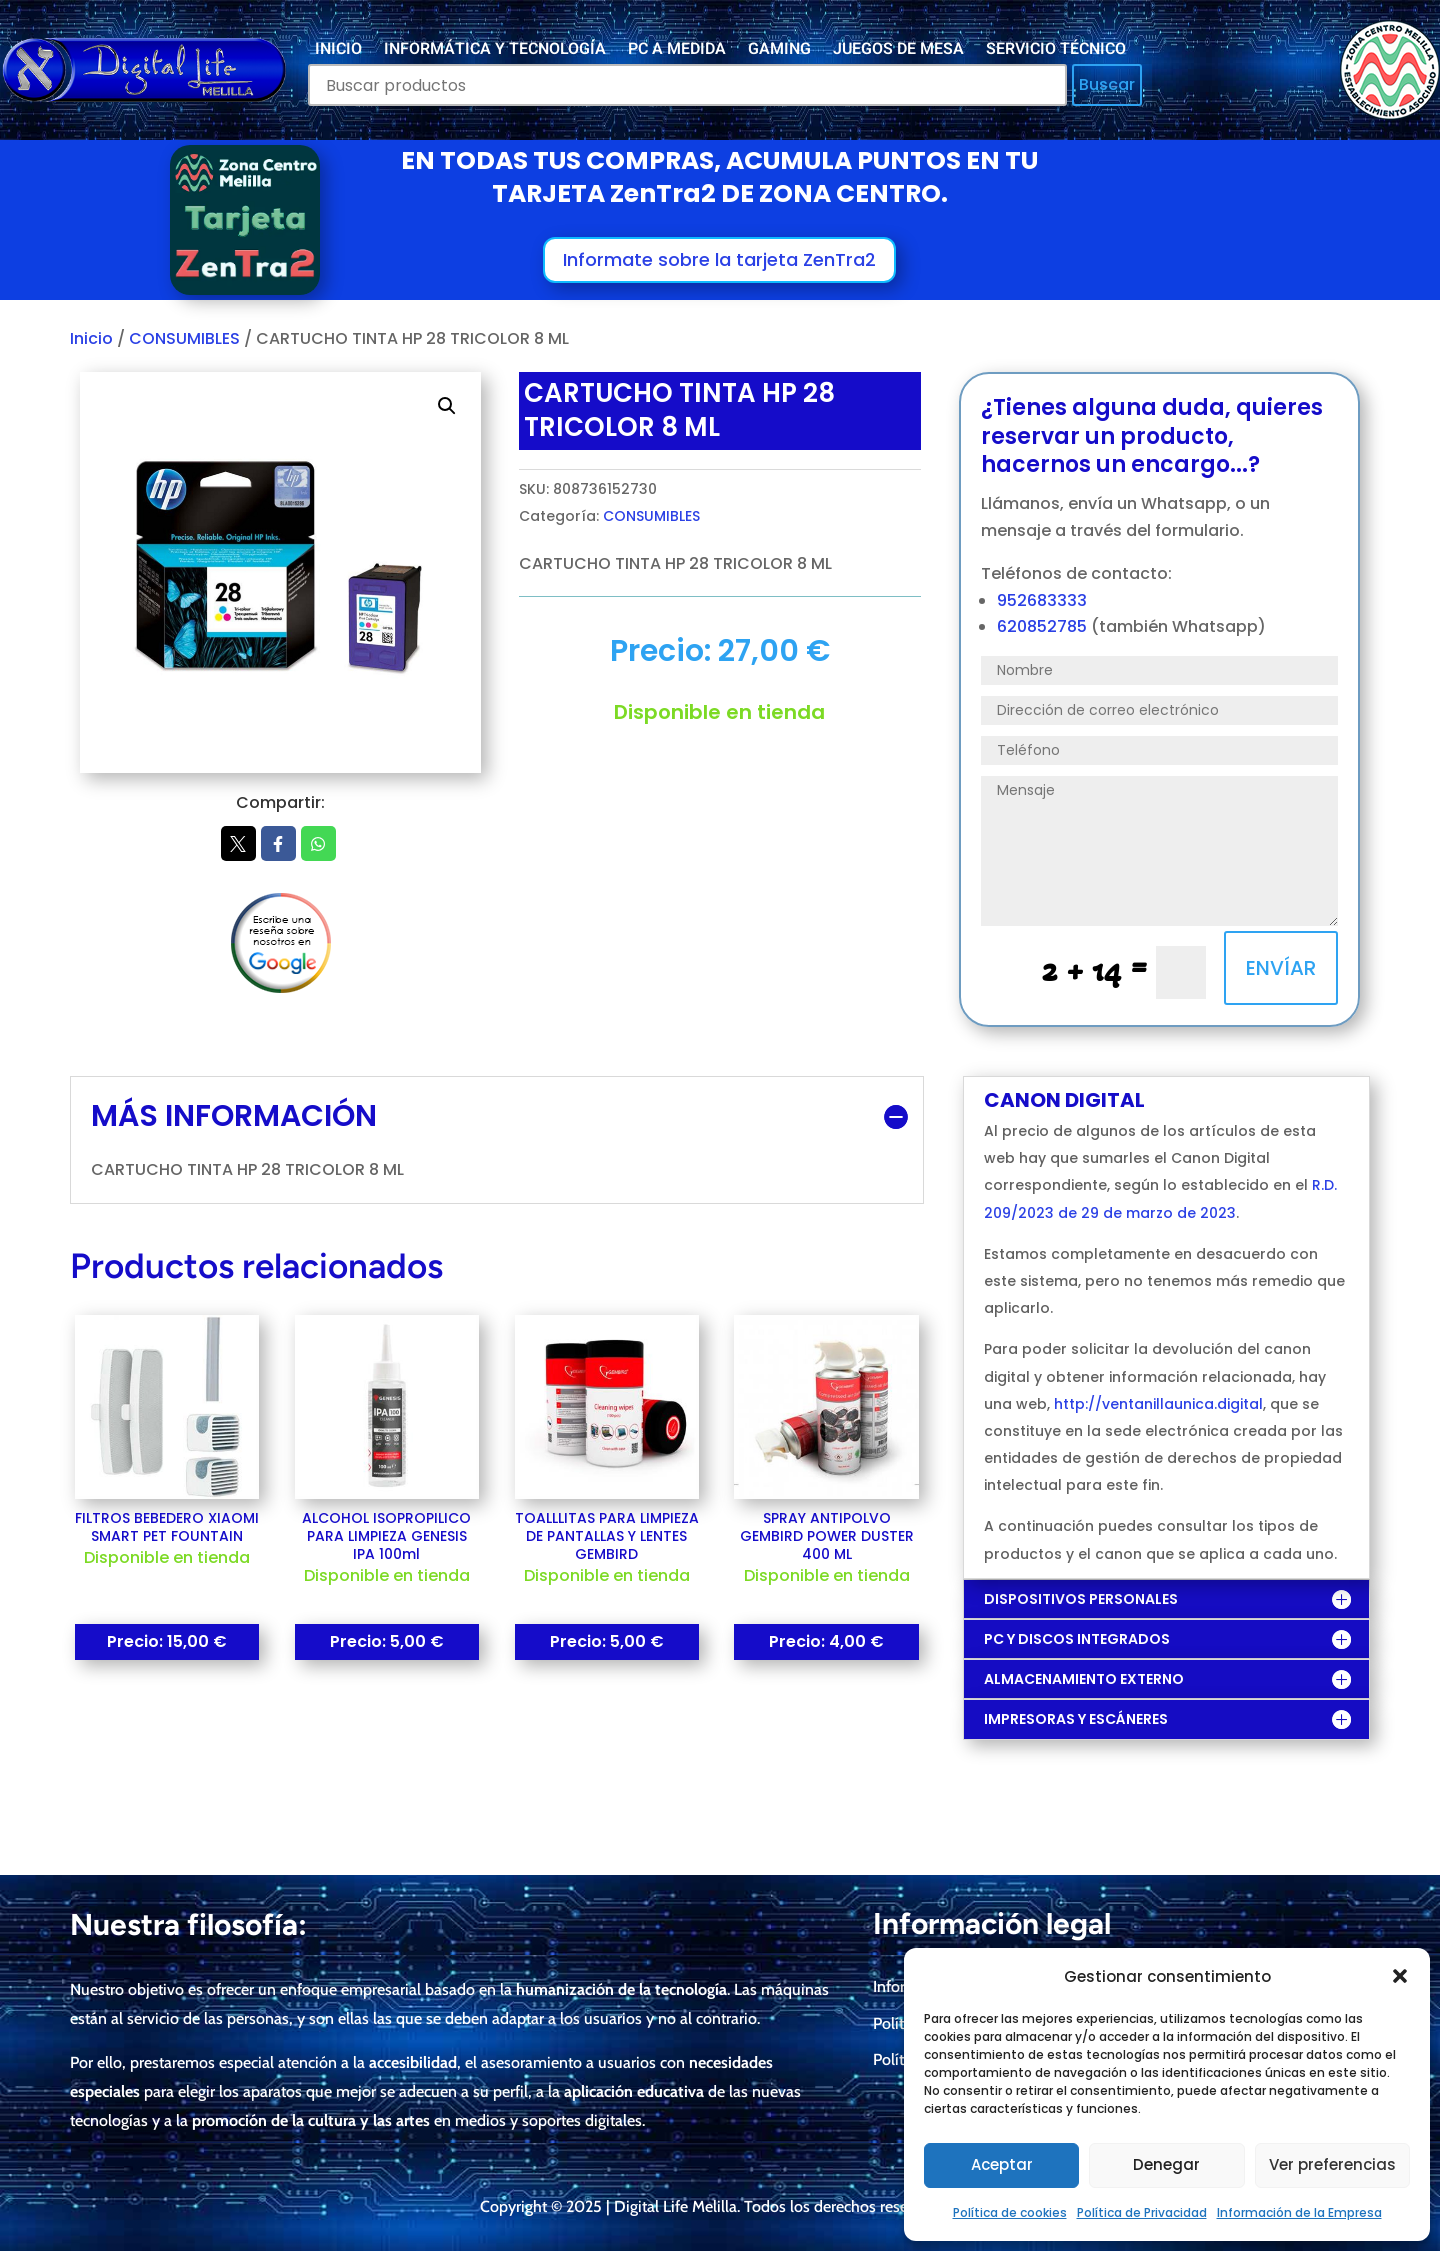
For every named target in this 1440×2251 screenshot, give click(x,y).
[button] (1400, 1976)
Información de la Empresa (1299, 2212)
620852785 (1044, 626)
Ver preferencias (1332, 2164)
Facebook (278, 844)
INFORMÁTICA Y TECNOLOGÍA (495, 51)
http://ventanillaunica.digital (1158, 1404)
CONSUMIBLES (184, 338)
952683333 (1042, 600)
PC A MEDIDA (677, 51)
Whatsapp (318, 844)
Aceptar (1002, 2164)
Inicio (91, 338)
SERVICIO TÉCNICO (1056, 51)
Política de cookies (1010, 2212)
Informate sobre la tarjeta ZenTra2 (719, 259)
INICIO (338, 51)
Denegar (1166, 2164)
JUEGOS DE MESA (898, 51)
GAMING (779, 51)
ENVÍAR (1281, 968)
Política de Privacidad (1142, 2212)
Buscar (1107, 84)
